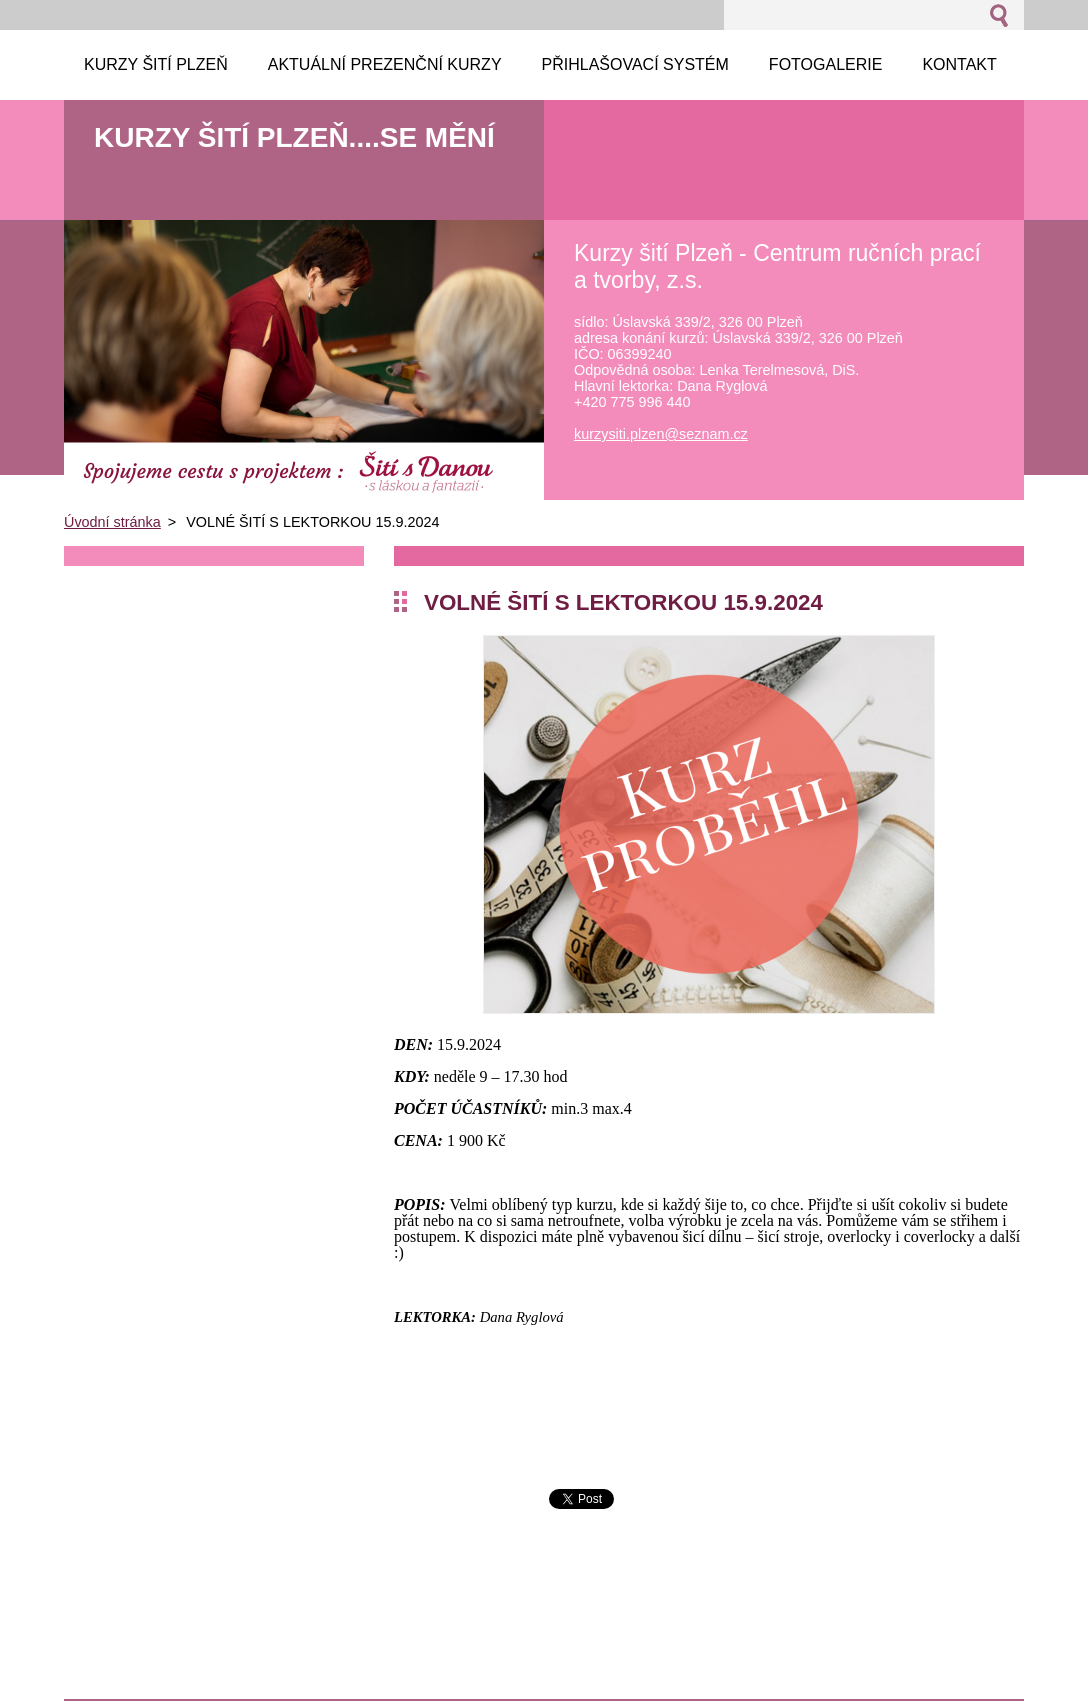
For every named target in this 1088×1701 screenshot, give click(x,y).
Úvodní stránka (112, 522)
